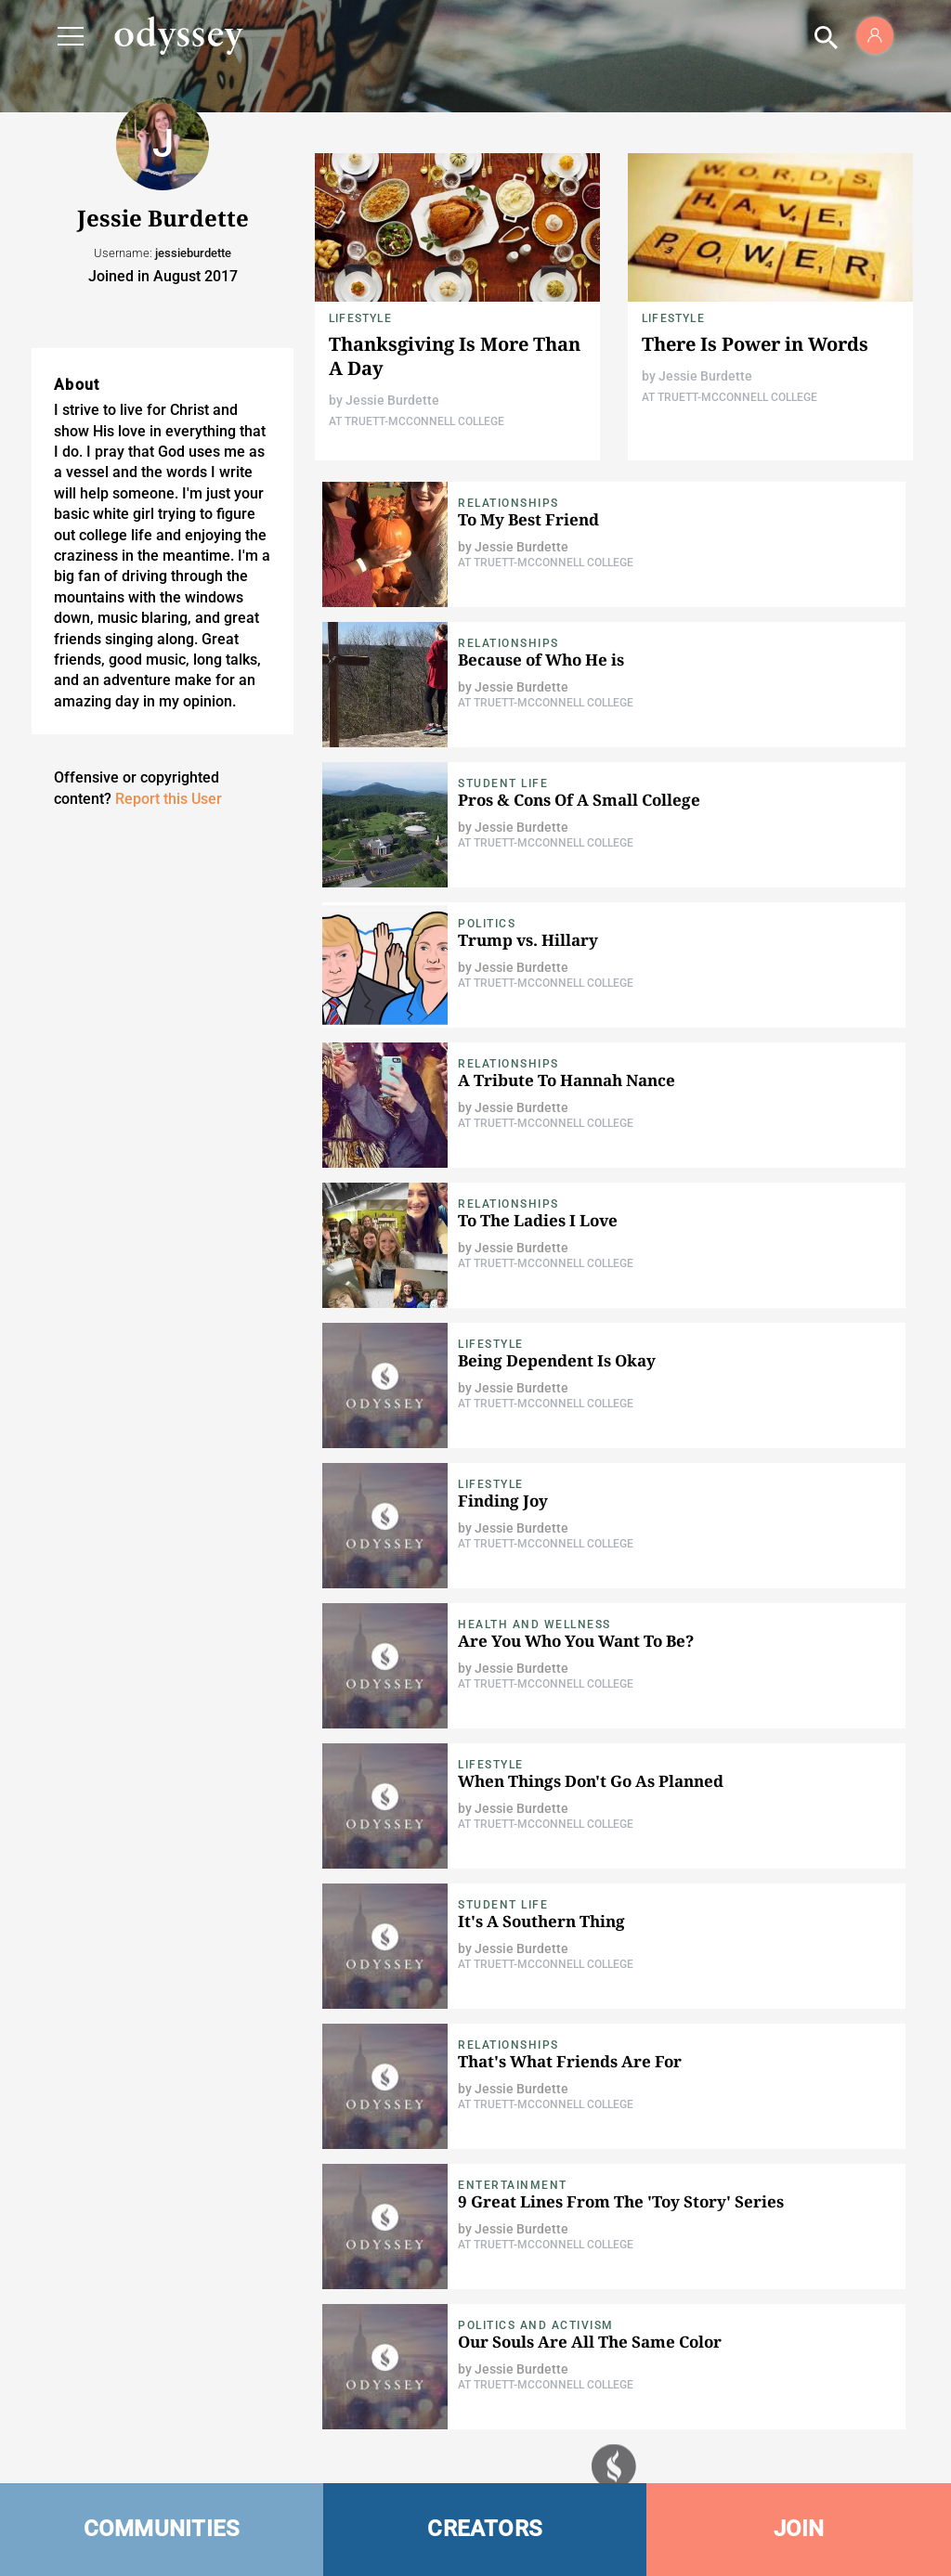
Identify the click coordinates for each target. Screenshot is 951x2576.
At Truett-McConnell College (416, 421)
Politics (486, 923)
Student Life (503, 783)
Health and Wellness (534, 1624)
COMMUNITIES (162, 2529)
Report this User (168, 799)
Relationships (508, 503)
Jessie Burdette (392, 400)
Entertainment (512, 2185)
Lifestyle (360, 318)
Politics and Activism (536, 2325)
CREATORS (484, 2529)
